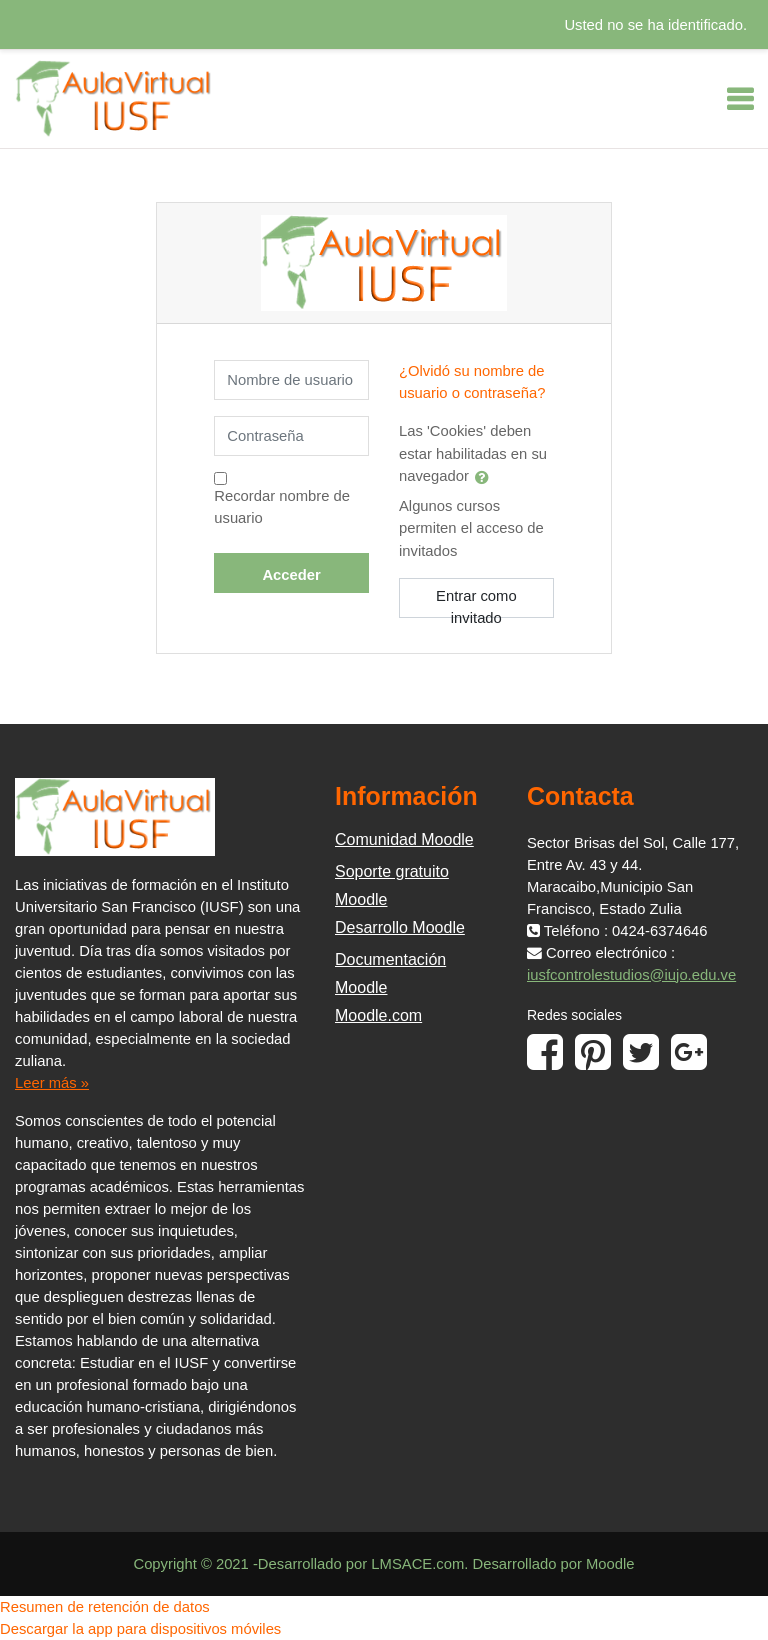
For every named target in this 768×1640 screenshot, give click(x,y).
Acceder (291, 575)
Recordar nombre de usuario (282, 507)
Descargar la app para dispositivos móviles (140, 1629)
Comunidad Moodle (404, 839)
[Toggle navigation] (740, 99)
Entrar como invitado (476, 603)
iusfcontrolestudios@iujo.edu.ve (631, 975)
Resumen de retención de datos (105, 1607)
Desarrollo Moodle (400, 927)
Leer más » (52, 1083)
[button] (486, 477)
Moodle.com (378, 1015)
